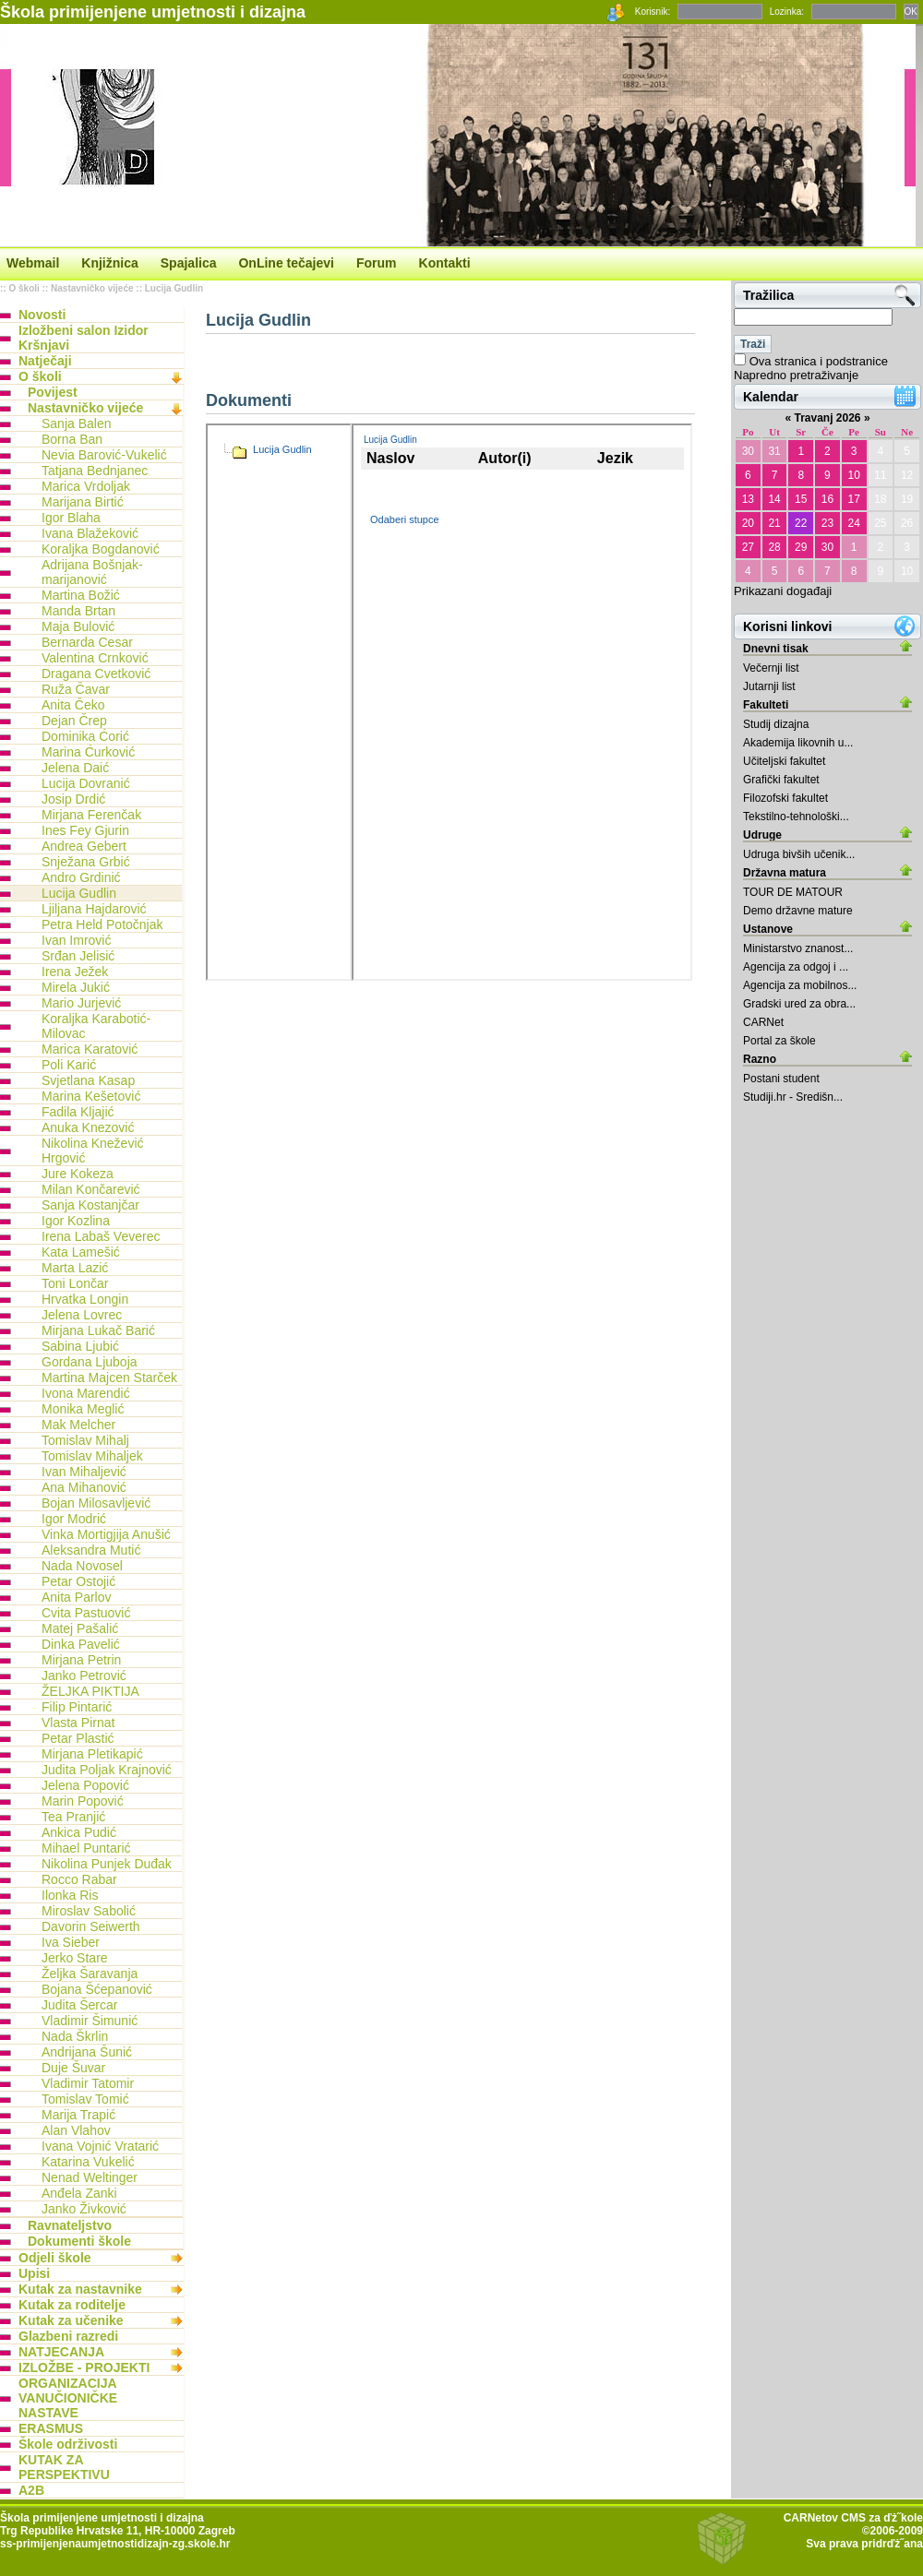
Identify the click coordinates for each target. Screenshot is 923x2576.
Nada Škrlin (75, 2036)
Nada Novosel (82, 1565)
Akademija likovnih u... (798, 742)
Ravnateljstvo (70, 2225)
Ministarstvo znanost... (798, 948)
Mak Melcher (78, 1424)
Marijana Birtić (83, 502)
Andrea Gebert (84, 846)
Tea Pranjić (73, 1816)
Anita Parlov (76, 1597)
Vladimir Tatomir (88, 2083)
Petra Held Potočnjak (102, 924)
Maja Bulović (78, 626)
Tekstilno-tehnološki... (796, 816)
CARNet (763, 1022)
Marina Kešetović (91, 1096)
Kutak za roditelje (72, 2304)
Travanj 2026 (827, 417)
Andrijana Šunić (87, 2052)
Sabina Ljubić (80, 1346)
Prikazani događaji (783, 591)
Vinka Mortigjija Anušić (106, 1534)
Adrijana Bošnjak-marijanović (92, 572)
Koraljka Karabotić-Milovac (96, 1026)
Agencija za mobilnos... (800, 985)
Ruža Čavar (76, 689)
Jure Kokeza (78, 1173)
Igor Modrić (74, 1518)
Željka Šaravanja (90, 1973)
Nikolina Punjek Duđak (107, 1863)
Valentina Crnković (95, 657)
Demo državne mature (798, 910)
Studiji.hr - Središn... (793, 1097)
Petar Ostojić (78, 1581)
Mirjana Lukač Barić (98, 1330)
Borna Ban (72, 439)
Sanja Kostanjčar (90, 1205)
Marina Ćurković (88, 752)
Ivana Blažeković (90, 533)
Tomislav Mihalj (85, 1440)
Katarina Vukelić (88, 2161)
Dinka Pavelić (81, 1644)
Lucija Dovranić (86, 783)
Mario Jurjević (81, 1003)
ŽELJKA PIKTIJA (90, 1691)
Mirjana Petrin (81, 1659)
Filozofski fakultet (785, 798)
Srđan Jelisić (78, 955)
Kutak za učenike (71, 2320)
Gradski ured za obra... (799, 1003)
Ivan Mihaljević (84, 1471)
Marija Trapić (78, 2114)
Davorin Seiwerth (91, 1926)
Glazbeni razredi (68, 2336)
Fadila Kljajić (78, 1111)
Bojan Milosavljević (96, 1503)
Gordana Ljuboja (90, 1361)
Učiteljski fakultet (784, 761)
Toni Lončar (75, 1283)
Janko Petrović (84, 1675)
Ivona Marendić (86, 1393)
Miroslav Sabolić (89, 1910)
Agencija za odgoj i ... (795, 966)
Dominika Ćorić (85, 736)
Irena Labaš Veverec (101, 1236)
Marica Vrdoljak (86, 486)
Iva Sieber (71, 1942)
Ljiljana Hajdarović (94, 908)
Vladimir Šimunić (90, 2020)
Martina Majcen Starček (109, 1377)
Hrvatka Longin (85, 1299)
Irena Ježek (75, 971)
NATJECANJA (61, 2351)
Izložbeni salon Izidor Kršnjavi (83, 337)
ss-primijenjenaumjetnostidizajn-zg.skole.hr (115, 2543)
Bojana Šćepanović (97, 1989)
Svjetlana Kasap (88, 1080)
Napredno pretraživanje (796, 375)
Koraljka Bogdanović (101, 549)
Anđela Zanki (79, 2193)
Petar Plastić (78, 1738)
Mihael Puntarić (86, 1848)
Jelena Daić (75, 767)
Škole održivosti (67, 2444)
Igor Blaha (71, 517)
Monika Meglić (83, 1408)
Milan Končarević (91, 1189)
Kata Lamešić (81, 1252)
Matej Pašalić (80, 1628)
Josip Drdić (73, 799)
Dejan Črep (74, 720)
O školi (23, 288)
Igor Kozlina (76, 1220)
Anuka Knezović (88, 1127)
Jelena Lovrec (82, 1314)
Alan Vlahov (76, 2130)
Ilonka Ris (70, 1895)
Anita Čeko (73, 705)
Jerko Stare (75, 1957)
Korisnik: (652, 11)
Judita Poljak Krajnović (107, 1769)
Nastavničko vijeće (92, 288)
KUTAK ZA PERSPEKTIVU (64, 2467)
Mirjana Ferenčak (91, 814)
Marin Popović (83, 1801)
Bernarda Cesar (87, 642)
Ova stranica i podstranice (818, 361)
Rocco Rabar (79, 1879)
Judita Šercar (79, 2005)
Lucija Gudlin (174, 288)
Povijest (53, 392)
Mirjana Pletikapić (92, 1754)
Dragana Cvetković (96, 673)
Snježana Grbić (86, 861)
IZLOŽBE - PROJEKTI (84, 2367)
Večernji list (771, 668)
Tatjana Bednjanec (95, 470)
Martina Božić (81, 595)
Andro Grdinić (81, 877)
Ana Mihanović (84, 1487)
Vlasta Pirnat (78, 1722)
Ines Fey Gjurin (85, 830)
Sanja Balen (77, 423)
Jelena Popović (85, 1785)
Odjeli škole (54, 2257)
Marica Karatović (90, 1049)
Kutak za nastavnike (80, 2289)
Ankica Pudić (79, 1832)
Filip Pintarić (77, 1706)
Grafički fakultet (781, 779)
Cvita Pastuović (86, 1612)
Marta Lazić (75, 1267)
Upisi (34, 2273)
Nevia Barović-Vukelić (104, 454)
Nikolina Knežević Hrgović (93, 1150)
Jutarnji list (769, 686)
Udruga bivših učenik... (799, 854)
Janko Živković (84, 2208)
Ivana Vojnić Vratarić (100, 2146)
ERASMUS (50, 2428)
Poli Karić (69, 1064)
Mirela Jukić (76, 987)
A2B (31, 2490)
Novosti (42, 314)
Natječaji (45, 360)
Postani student (781, 1078)
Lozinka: (787, 11)
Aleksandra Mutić (91, 1550)
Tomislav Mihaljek (92, 1456)
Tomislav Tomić (85, 2099)
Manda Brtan (78, 610)
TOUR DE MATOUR (793, 892)
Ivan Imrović (76, 940)
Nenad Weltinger (90, 2177)
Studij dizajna (776, 724)
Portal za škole (779, 1040)
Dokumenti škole (79, 2241)
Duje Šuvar (73, 2067)
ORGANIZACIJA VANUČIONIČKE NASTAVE (67, 2398)
